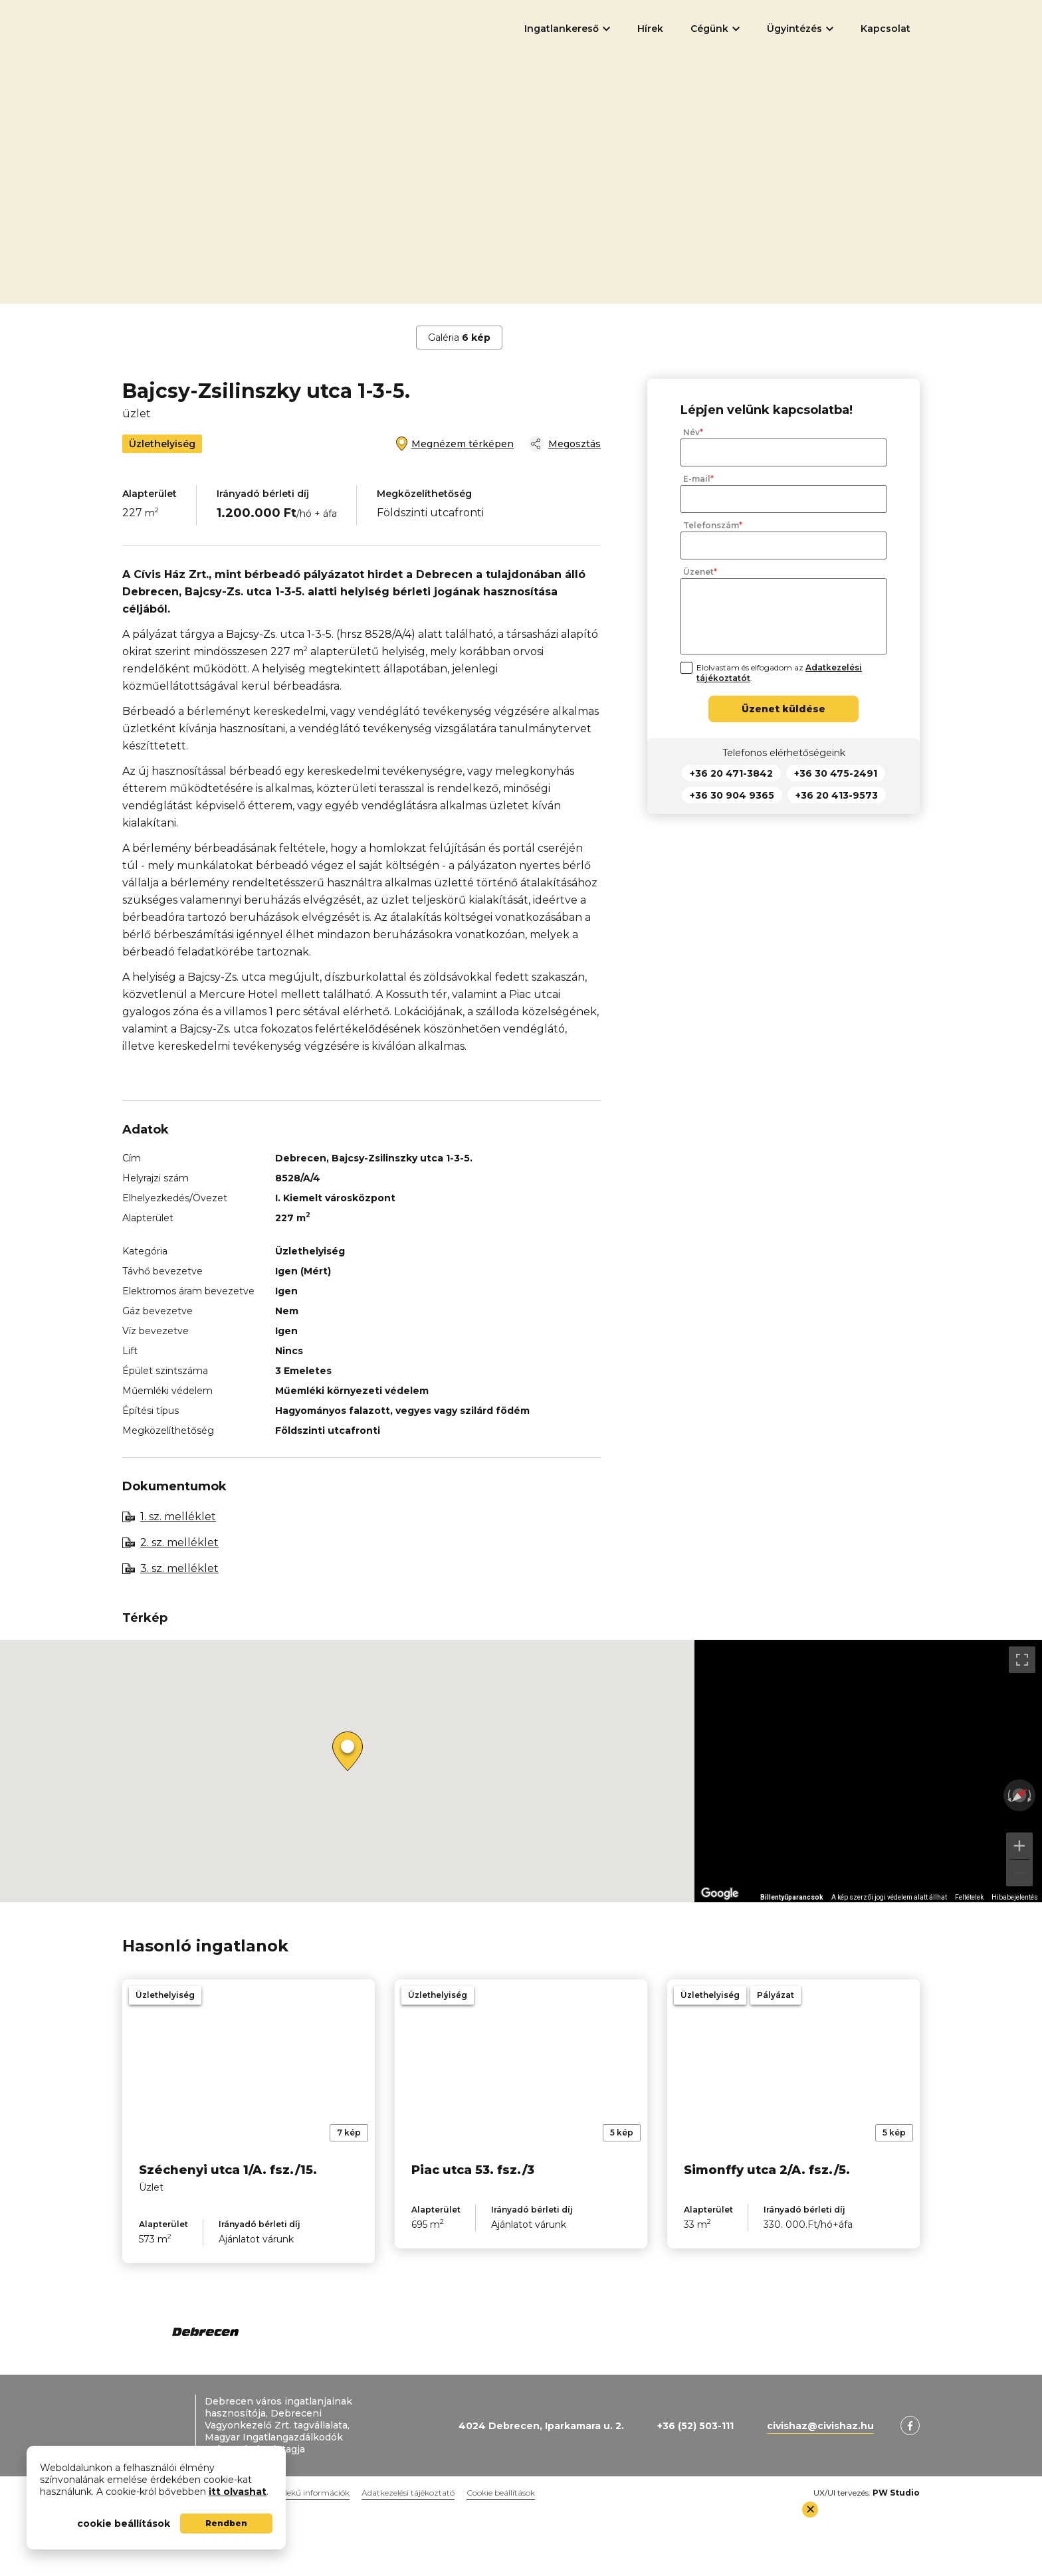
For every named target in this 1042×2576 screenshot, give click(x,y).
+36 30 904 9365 (732, 795)
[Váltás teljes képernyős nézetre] (1022, 1659)
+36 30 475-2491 (835, 773)
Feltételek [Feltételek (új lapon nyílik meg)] (969, 1897)
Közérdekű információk (305, 2493)
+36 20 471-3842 (731, 773)
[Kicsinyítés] (1019, 1873)
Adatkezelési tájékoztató (408, 2493)
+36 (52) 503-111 (695, 2426)
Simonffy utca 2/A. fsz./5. (767, 2170)
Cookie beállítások (501, 2493)
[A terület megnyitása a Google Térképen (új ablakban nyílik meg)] (720, 1893)
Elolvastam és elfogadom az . (779, 672)
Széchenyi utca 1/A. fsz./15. (228, 2170)
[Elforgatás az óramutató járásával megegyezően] (1030, 1795)
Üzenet (698, 572)
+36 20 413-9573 (836, 795)
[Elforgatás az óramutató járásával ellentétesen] (1008, 1795)
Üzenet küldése (783, 709)
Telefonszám (711, 525)
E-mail (696, 479)
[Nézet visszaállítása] (1019, 1795)
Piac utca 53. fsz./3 (472, 2170)
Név (691, 432)
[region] (868, 1771)
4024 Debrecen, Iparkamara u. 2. (541, 2426)
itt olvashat (237, 2492)
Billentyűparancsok (791, 1897)
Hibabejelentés (1014, 1897)
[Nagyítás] (1019, 1846)
